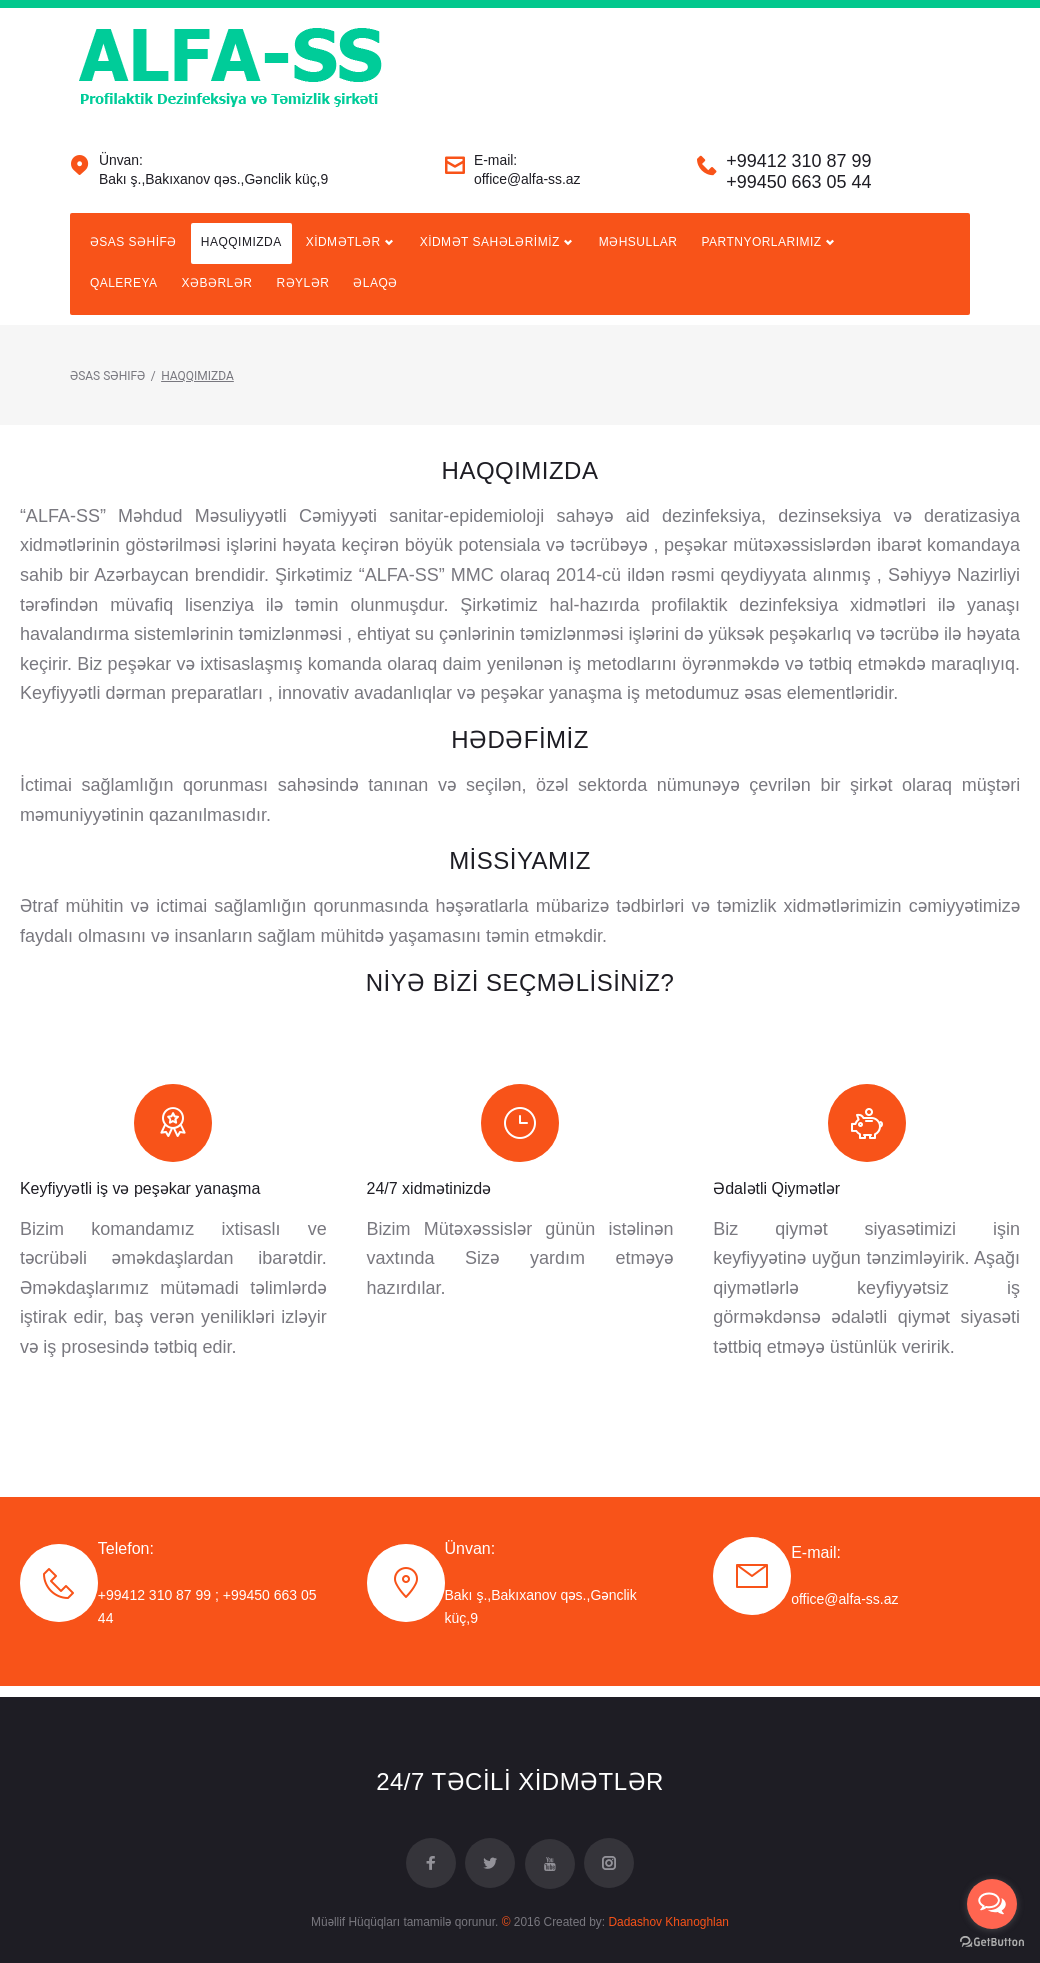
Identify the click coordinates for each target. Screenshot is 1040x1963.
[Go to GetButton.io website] (992, 1942)
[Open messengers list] (992, 1904)
